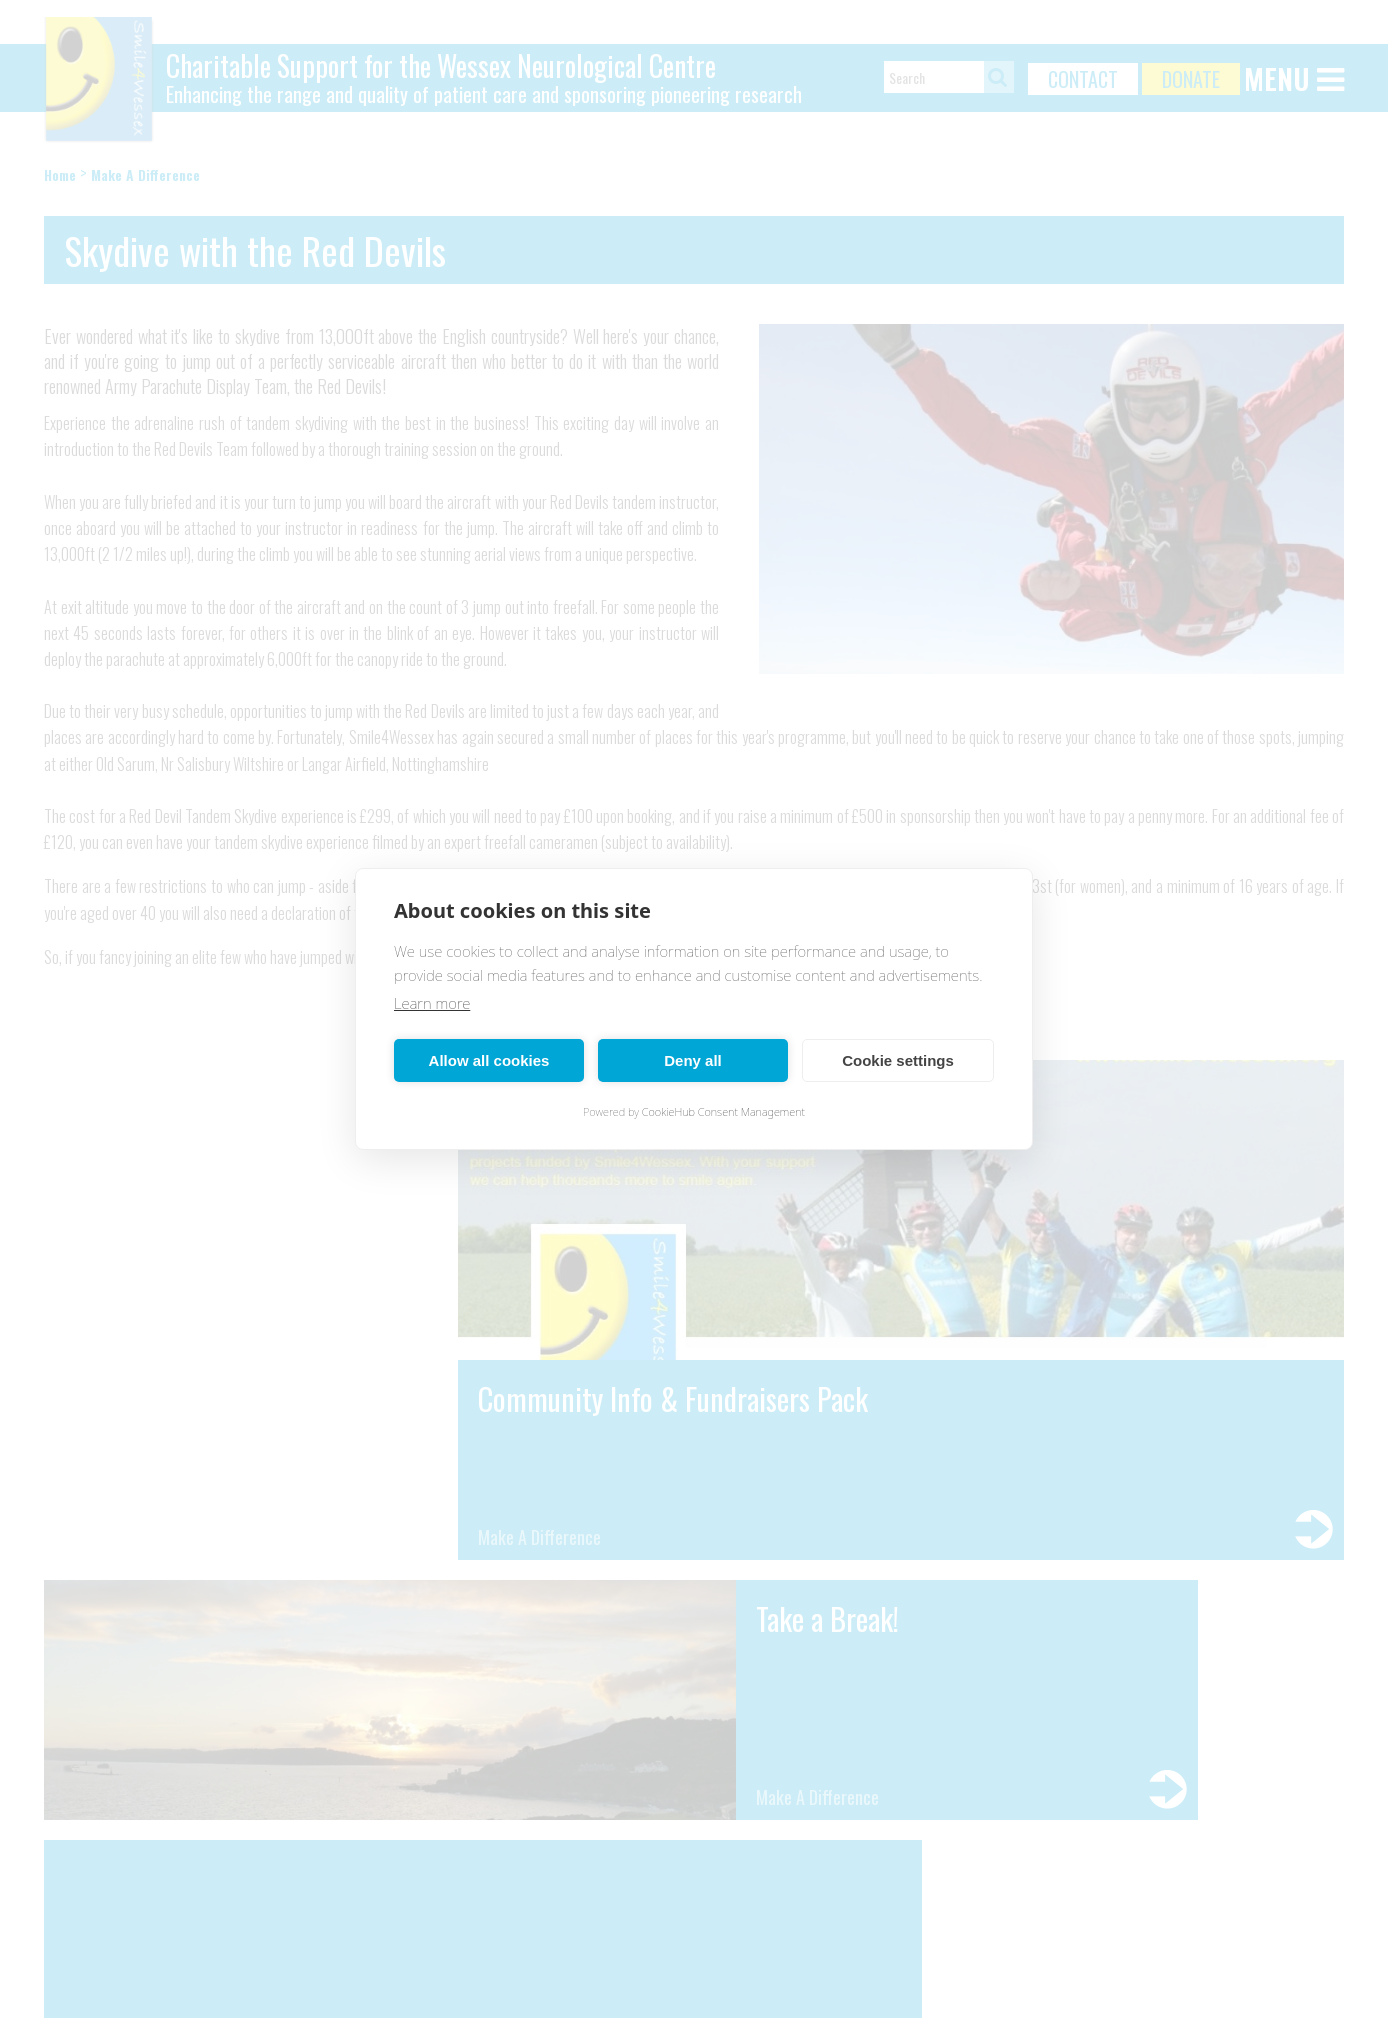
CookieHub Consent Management (723, 1111)
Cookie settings (898, 1060)
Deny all (693, 1060)
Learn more (432, 1003)
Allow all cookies (489, 1060)
